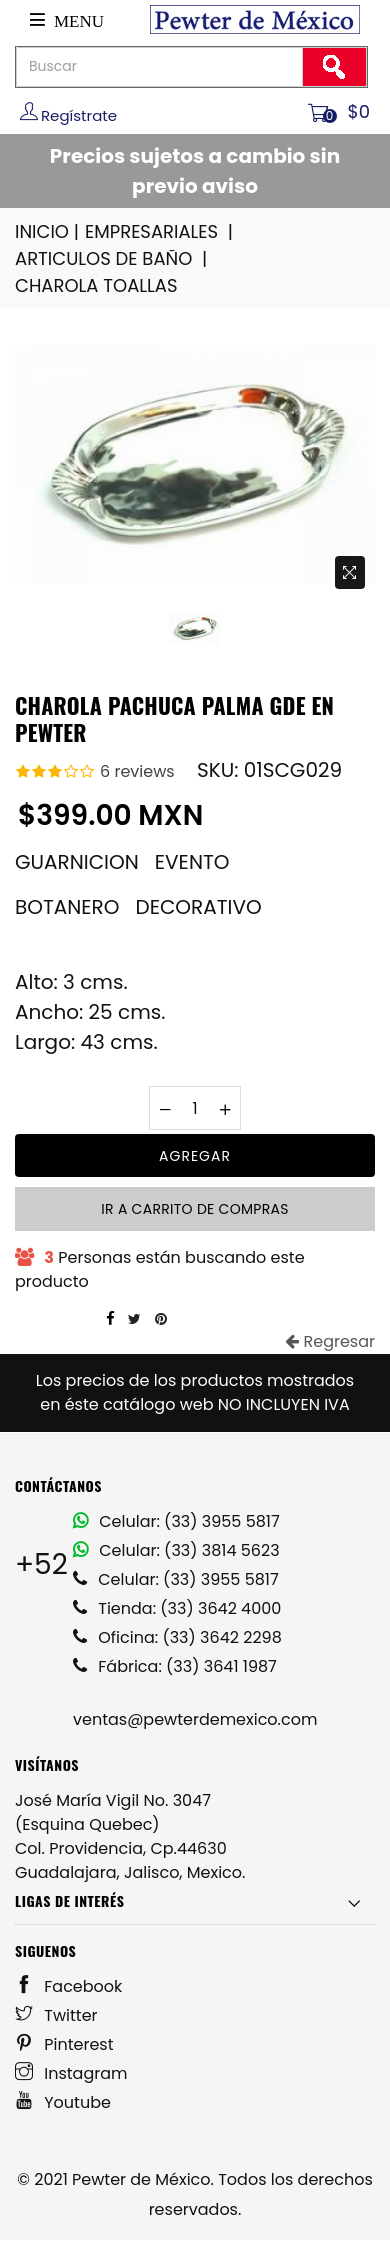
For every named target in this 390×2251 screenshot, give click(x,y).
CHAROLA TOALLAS (96, 285)
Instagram (71, 2073)
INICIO (48, 231)
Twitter (56, 2015)
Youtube (63, 2102)
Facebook (68, 1986)
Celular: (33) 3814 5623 (176, 1550)
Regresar (330, 1341)
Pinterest (64, 2044)
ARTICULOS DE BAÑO (112, 258)
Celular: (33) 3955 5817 (176, 1521)
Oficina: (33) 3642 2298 (177, 1637)
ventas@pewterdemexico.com (195, 1719)
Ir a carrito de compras (194, 1209)
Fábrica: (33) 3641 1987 (175, 1666)
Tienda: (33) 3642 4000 (177, 1608)
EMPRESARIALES (160, 231)
